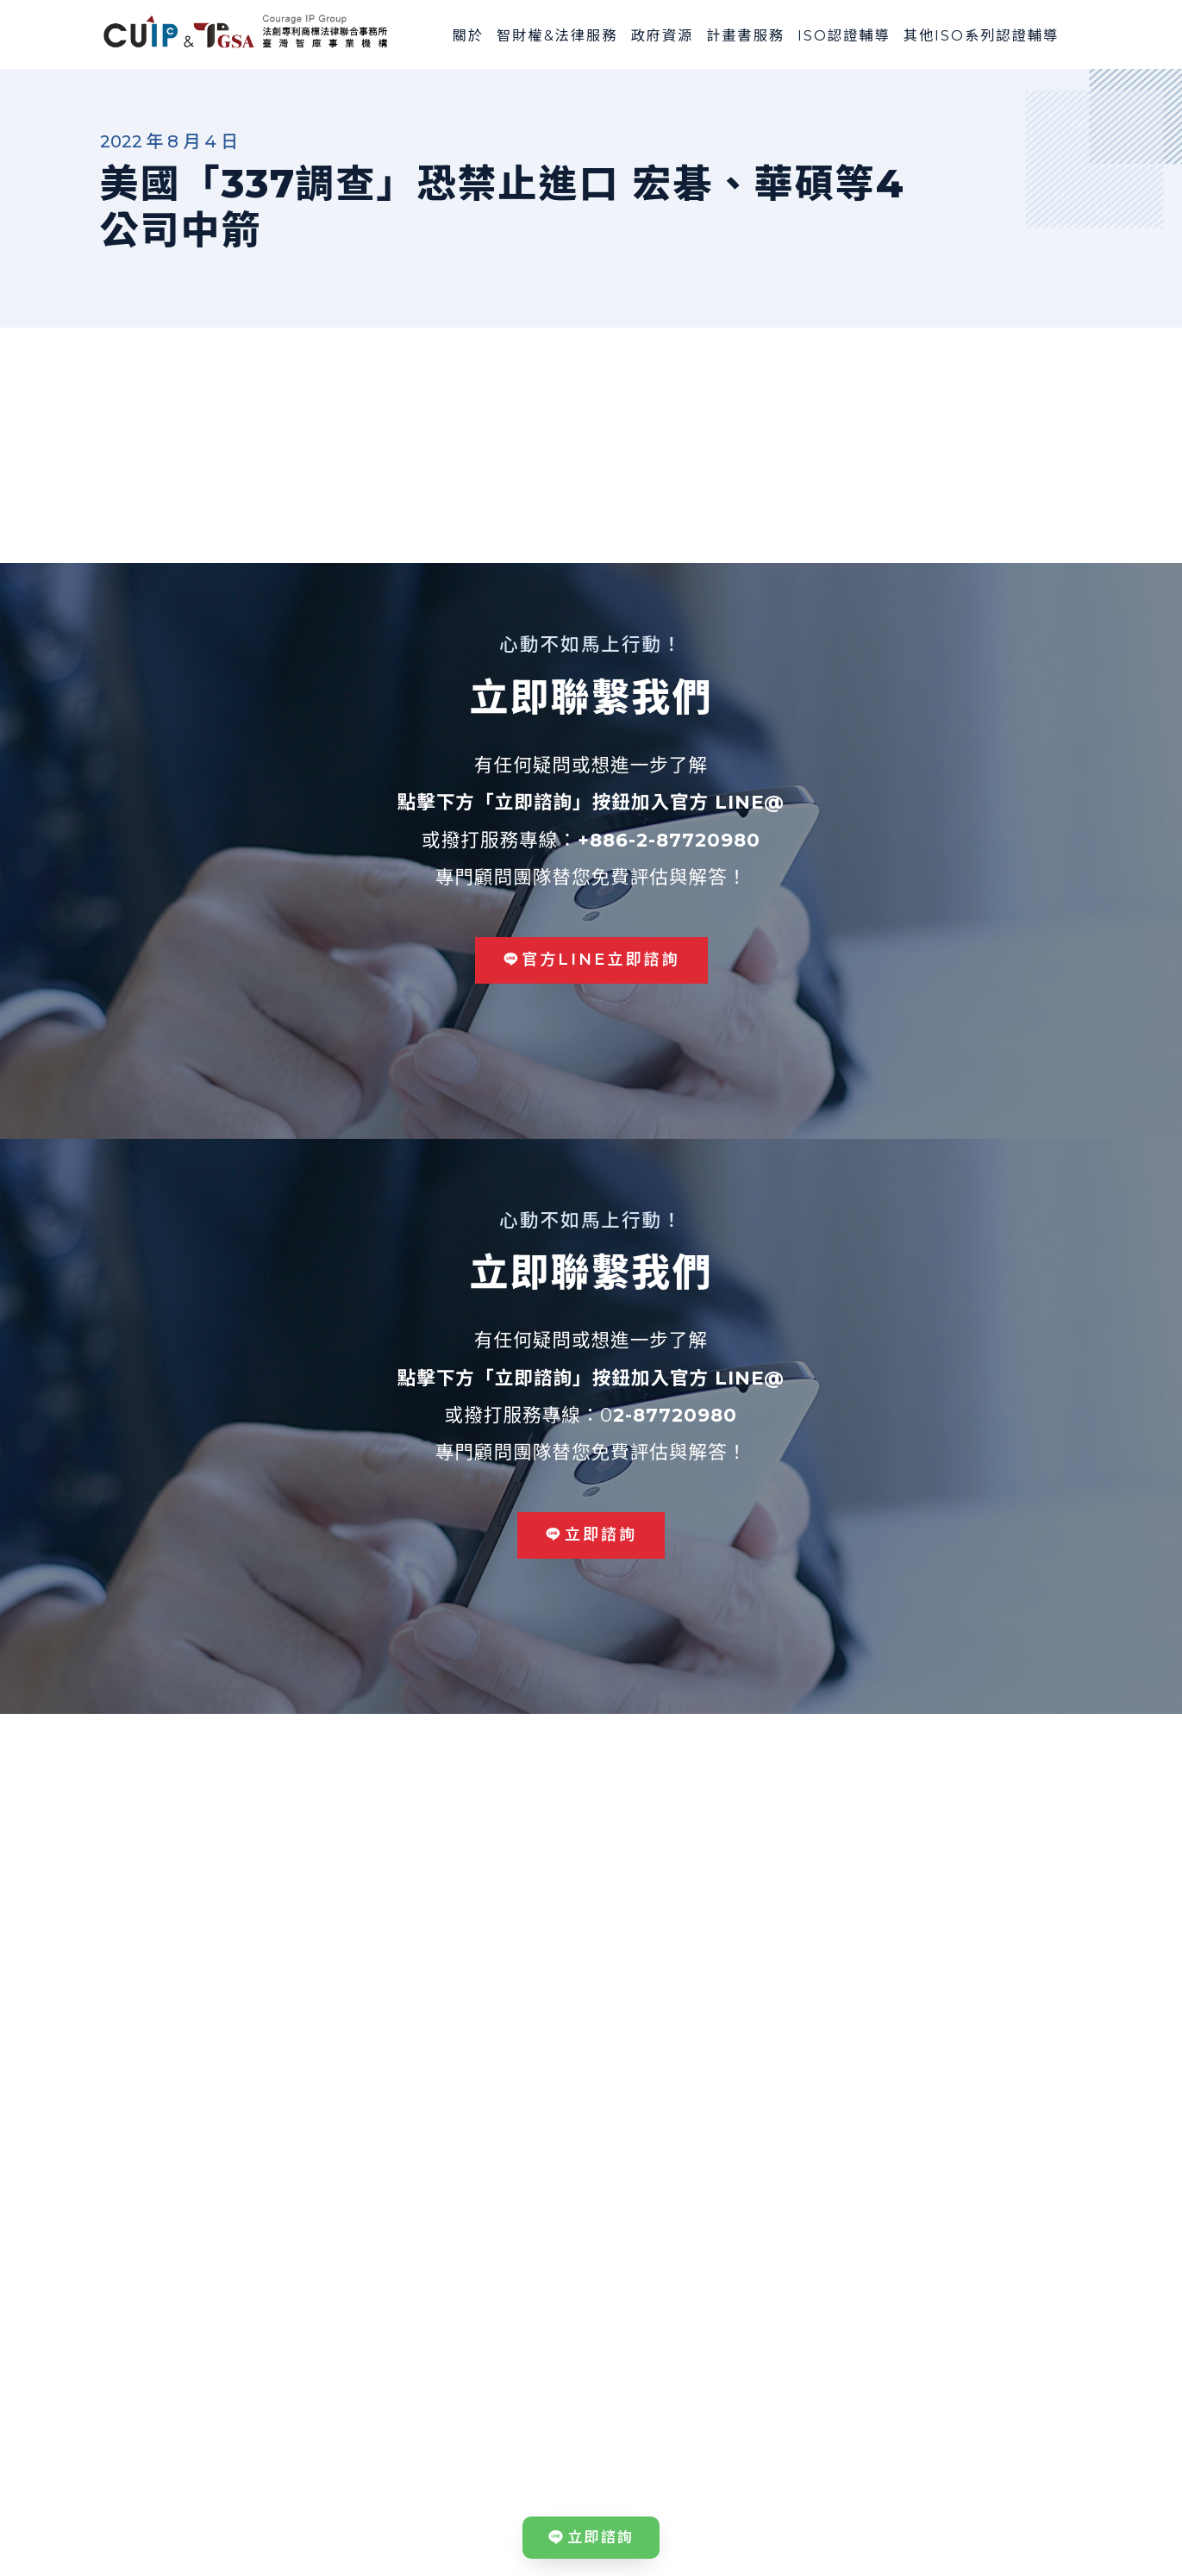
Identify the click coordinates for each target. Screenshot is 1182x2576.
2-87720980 (675, 1415)
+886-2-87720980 (669, 839)
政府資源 (661, 35)
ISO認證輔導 (844, 35)
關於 (468, 35)
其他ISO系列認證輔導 (982, 35)
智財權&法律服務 (557, 35)
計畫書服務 (745, 35)
